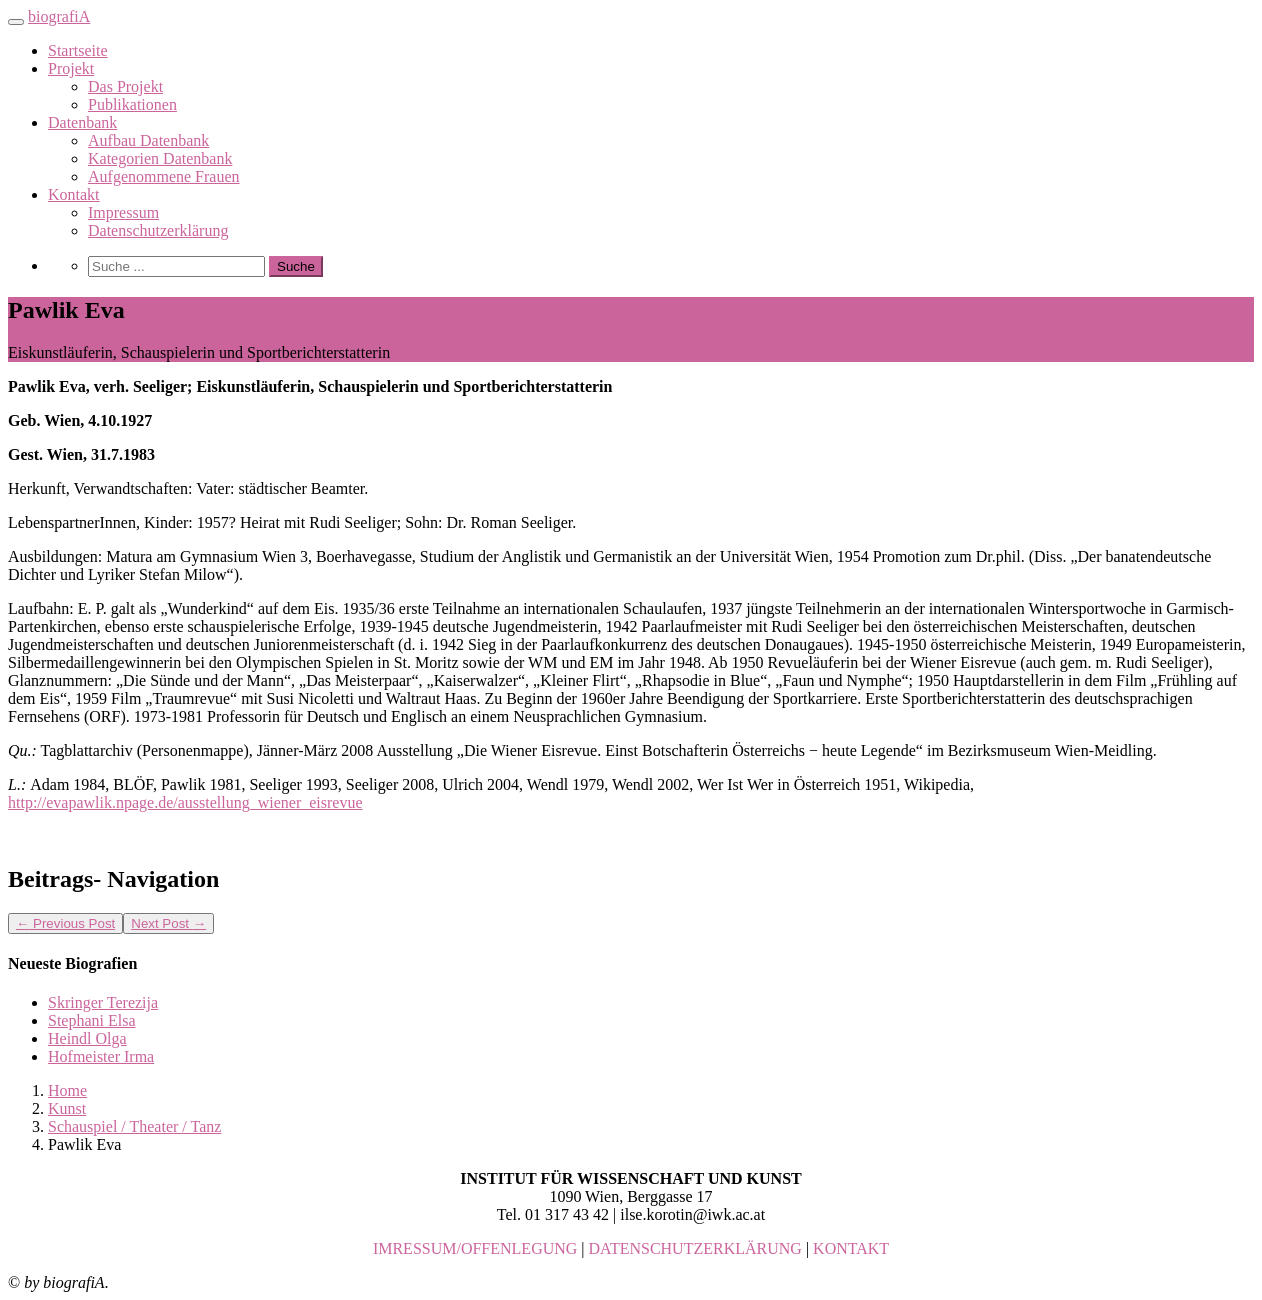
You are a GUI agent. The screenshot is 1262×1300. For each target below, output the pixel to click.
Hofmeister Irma (101, 1056)
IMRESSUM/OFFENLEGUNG (475, 1248)
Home (67, 1090)
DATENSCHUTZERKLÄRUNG (695, 1248)
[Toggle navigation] (16, 22)
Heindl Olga (87, 1038)
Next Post (168, 923)
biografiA (59, 16)
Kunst (67, 1108)
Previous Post (65, 923)
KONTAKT (851, 1248)
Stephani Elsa (92, 1020)
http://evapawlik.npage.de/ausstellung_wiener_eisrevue (185, 802)
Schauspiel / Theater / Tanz (134, 1126)
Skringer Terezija (103, 1002)
